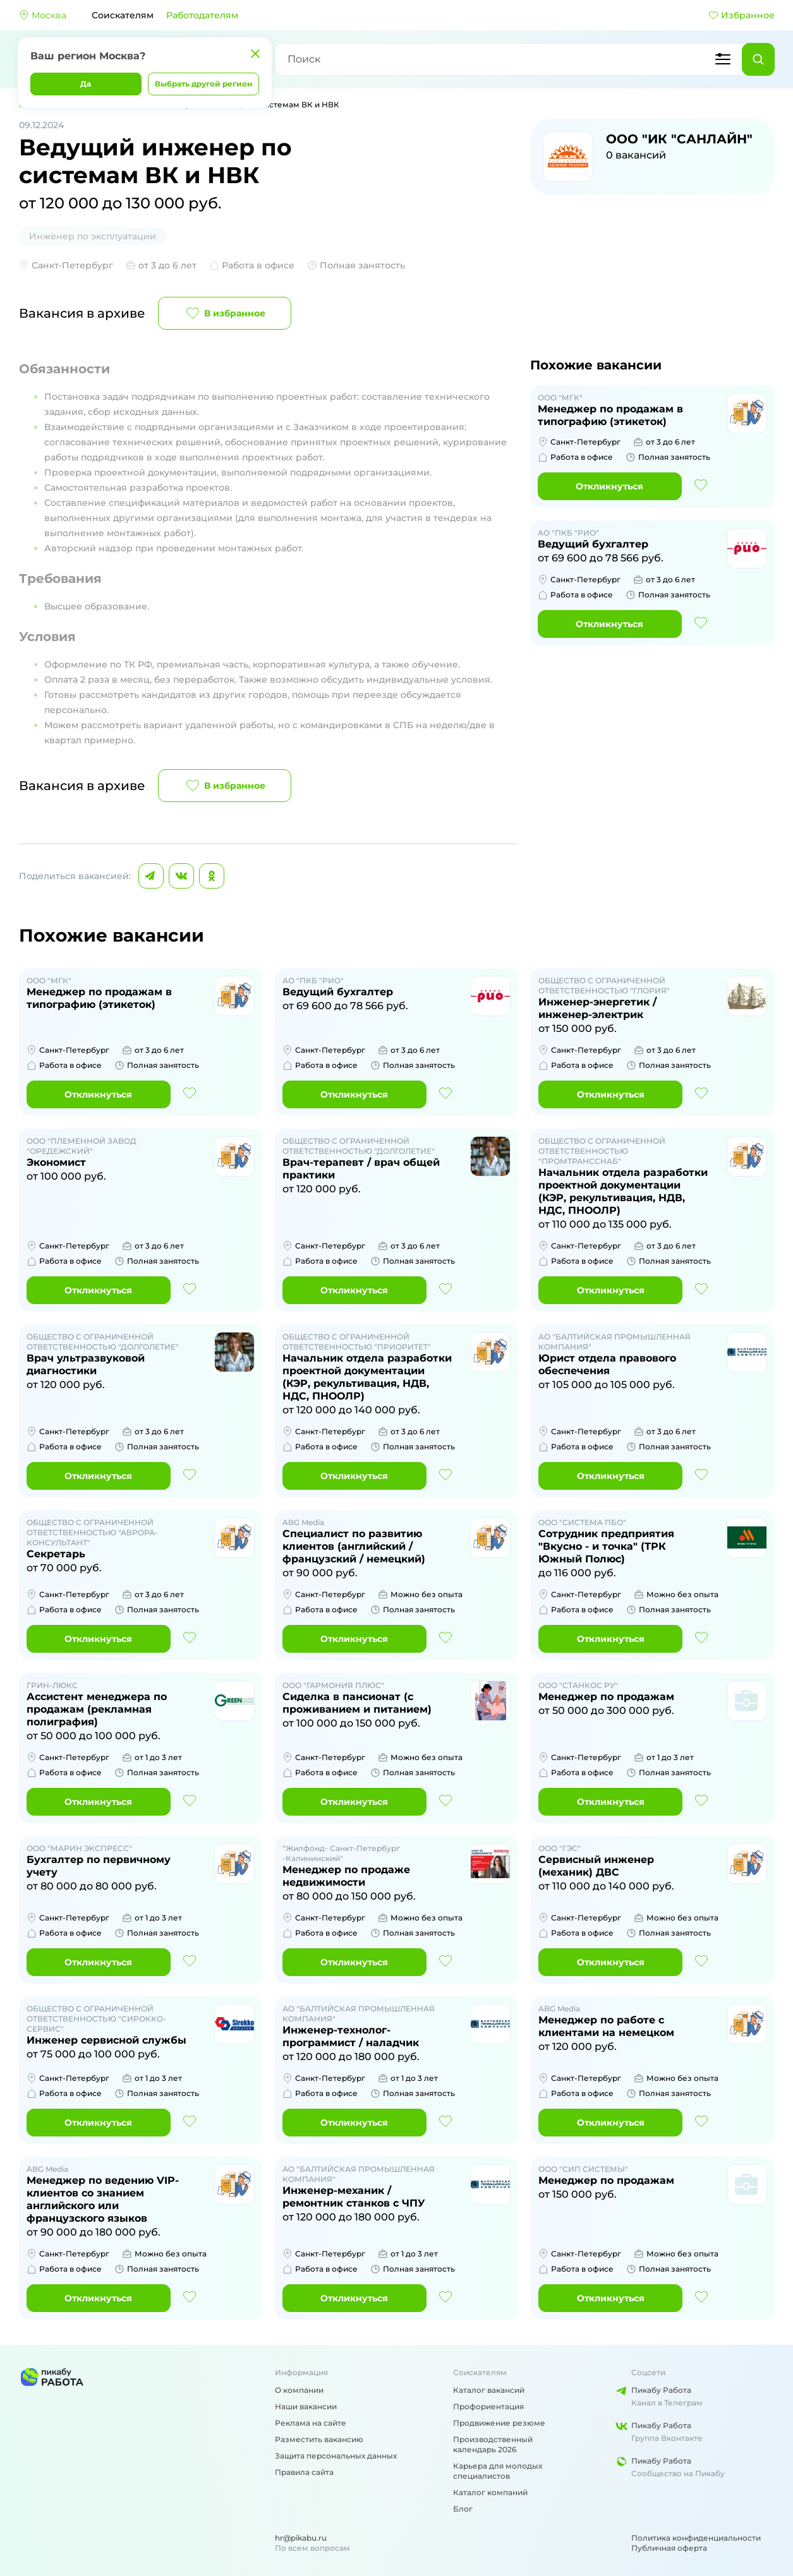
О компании (299, 2390)
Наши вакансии (306, 2406)
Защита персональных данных (336, 2455)
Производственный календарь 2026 (493, 2444)
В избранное (224, 313)
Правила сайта (304, 2472)
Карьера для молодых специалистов (497, 2471)
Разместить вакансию (319, 2439)
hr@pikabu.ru (301, 2538)
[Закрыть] (255, 54)
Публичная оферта (669, 2548)
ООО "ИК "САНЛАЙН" (679, 139)
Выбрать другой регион (203, 83)
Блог (463, 2508)
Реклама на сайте (310, 2423)
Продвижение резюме (499, 2423)
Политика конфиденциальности (696, 2538)
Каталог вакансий (488, 2390)
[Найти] (758, 59)
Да (85, 83)
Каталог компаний (490, 2492)
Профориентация (488, 2406)
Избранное (741, 15)
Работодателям (202, 15)
